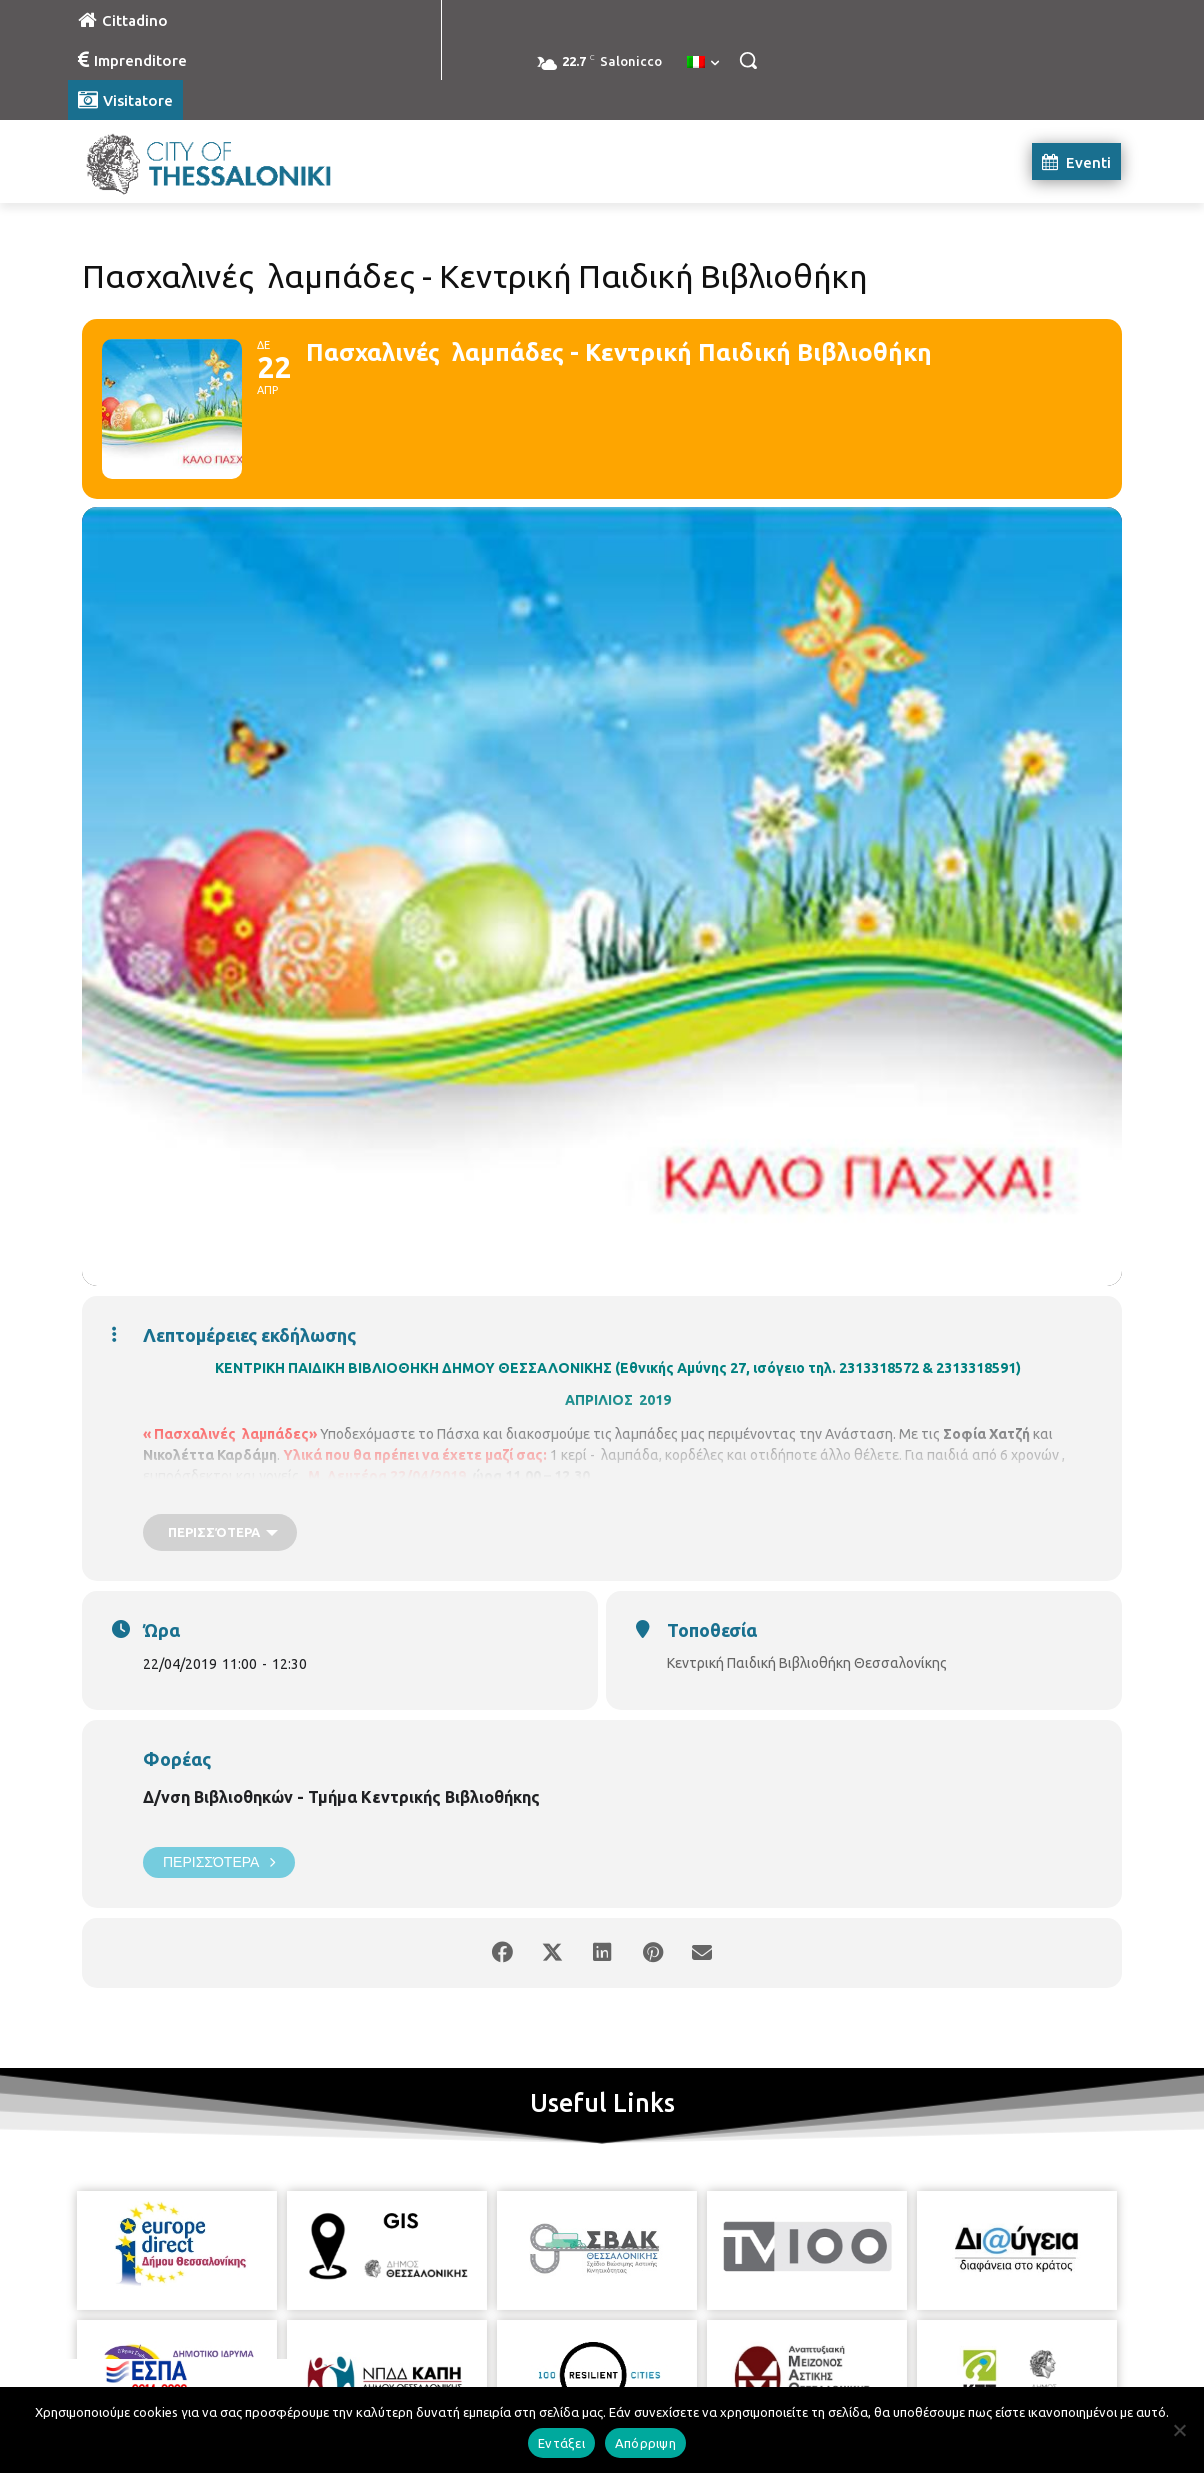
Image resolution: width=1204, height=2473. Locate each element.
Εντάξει (561, 2443)
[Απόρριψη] (1179, 2430)
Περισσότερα (219, 1862)
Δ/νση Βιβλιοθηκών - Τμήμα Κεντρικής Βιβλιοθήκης (341, 1797)
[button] (748, 60)
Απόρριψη (645, 2443)
